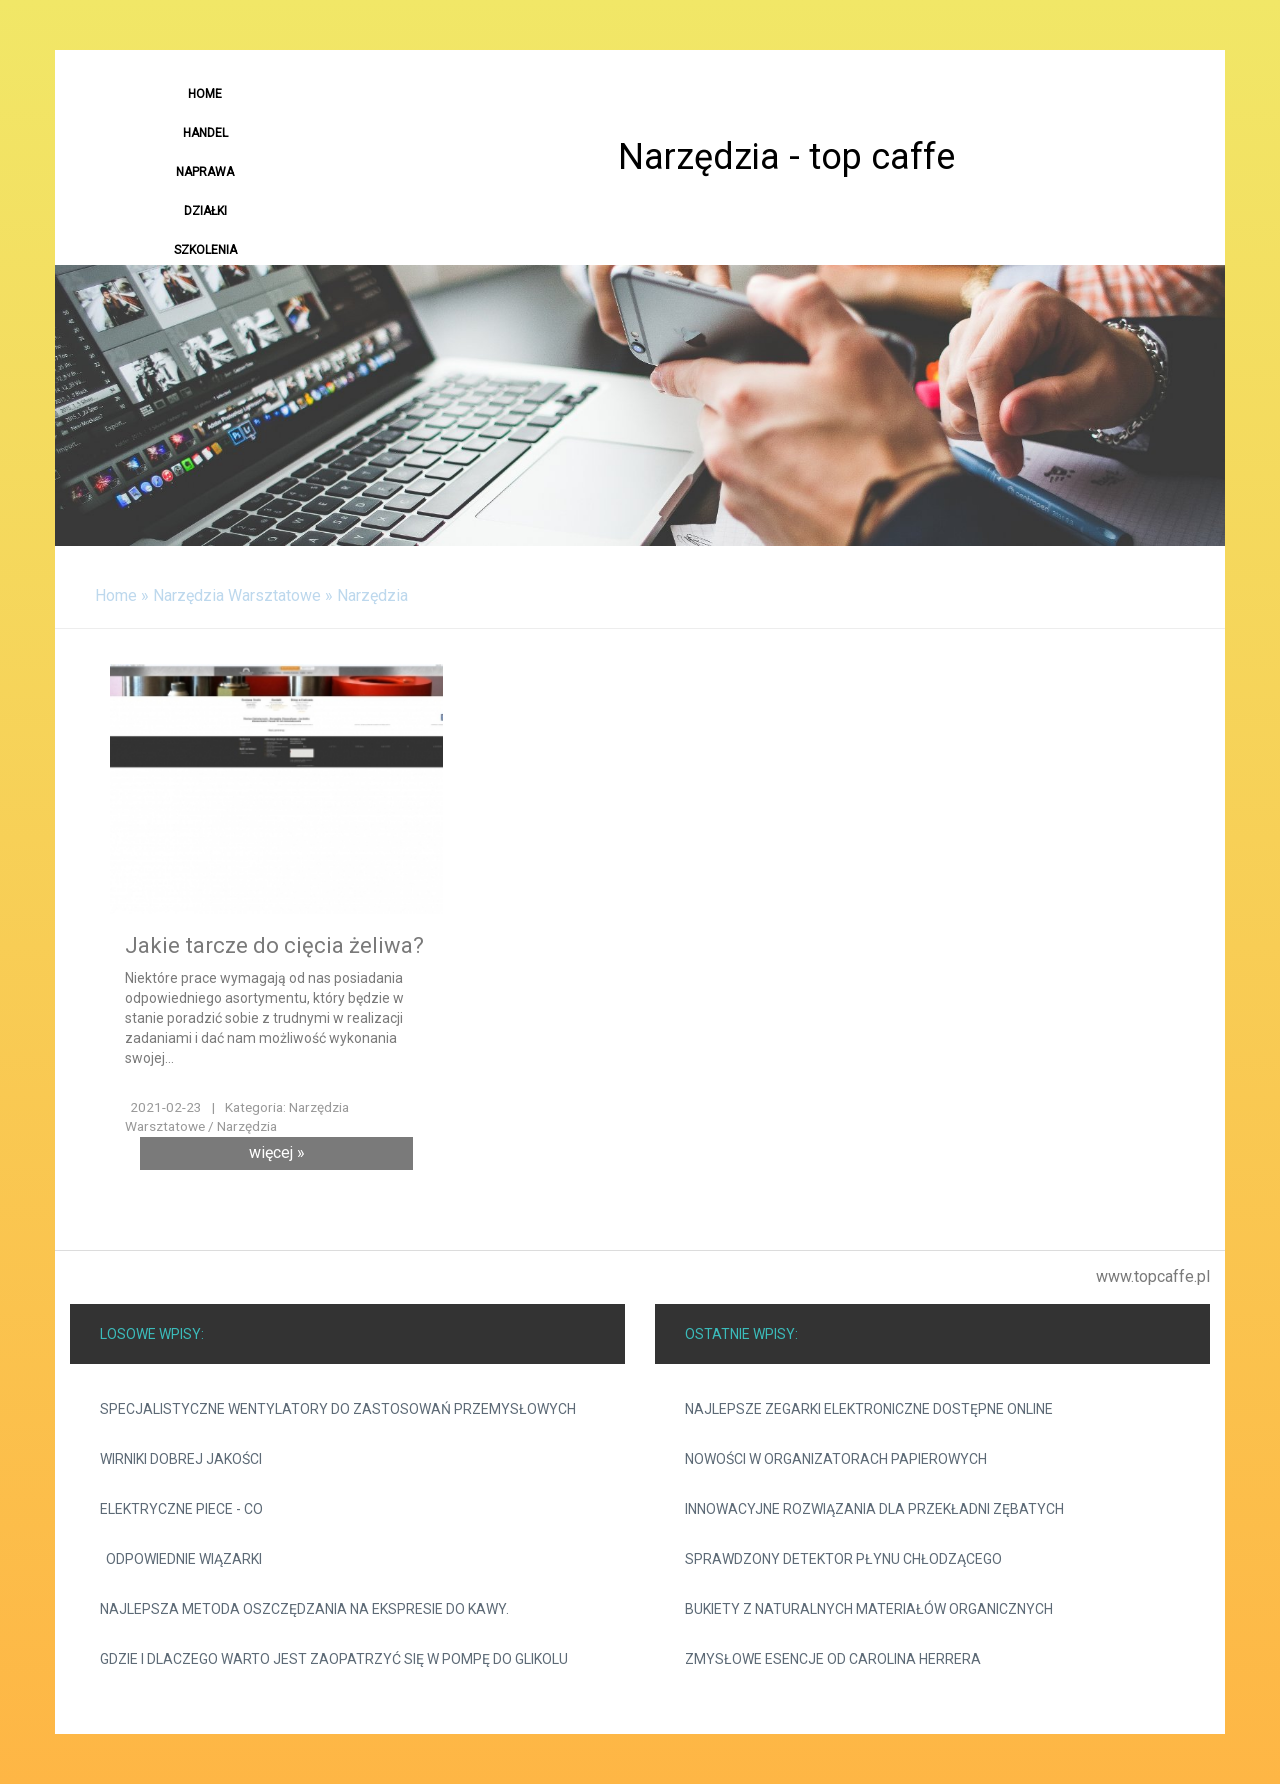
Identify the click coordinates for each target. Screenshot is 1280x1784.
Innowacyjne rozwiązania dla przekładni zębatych (874, 1509)
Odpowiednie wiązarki (181, 1559)
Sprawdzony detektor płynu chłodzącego (843, 1559)
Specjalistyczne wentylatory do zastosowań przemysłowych (338, 1409)
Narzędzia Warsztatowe (237, 595)
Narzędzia (372, 595)
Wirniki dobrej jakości (181, 1459)
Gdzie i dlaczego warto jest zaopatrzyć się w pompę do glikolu (334, 1659)
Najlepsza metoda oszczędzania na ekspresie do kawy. (304, 1609)
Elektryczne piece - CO (181, 1509)
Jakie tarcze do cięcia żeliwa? (274, 945)
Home (116, 595)
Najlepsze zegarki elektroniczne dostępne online (869, 1409)
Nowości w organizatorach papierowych (836, 1459)
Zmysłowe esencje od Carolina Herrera (833, 1659)
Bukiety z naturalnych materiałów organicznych (869, 1609)
